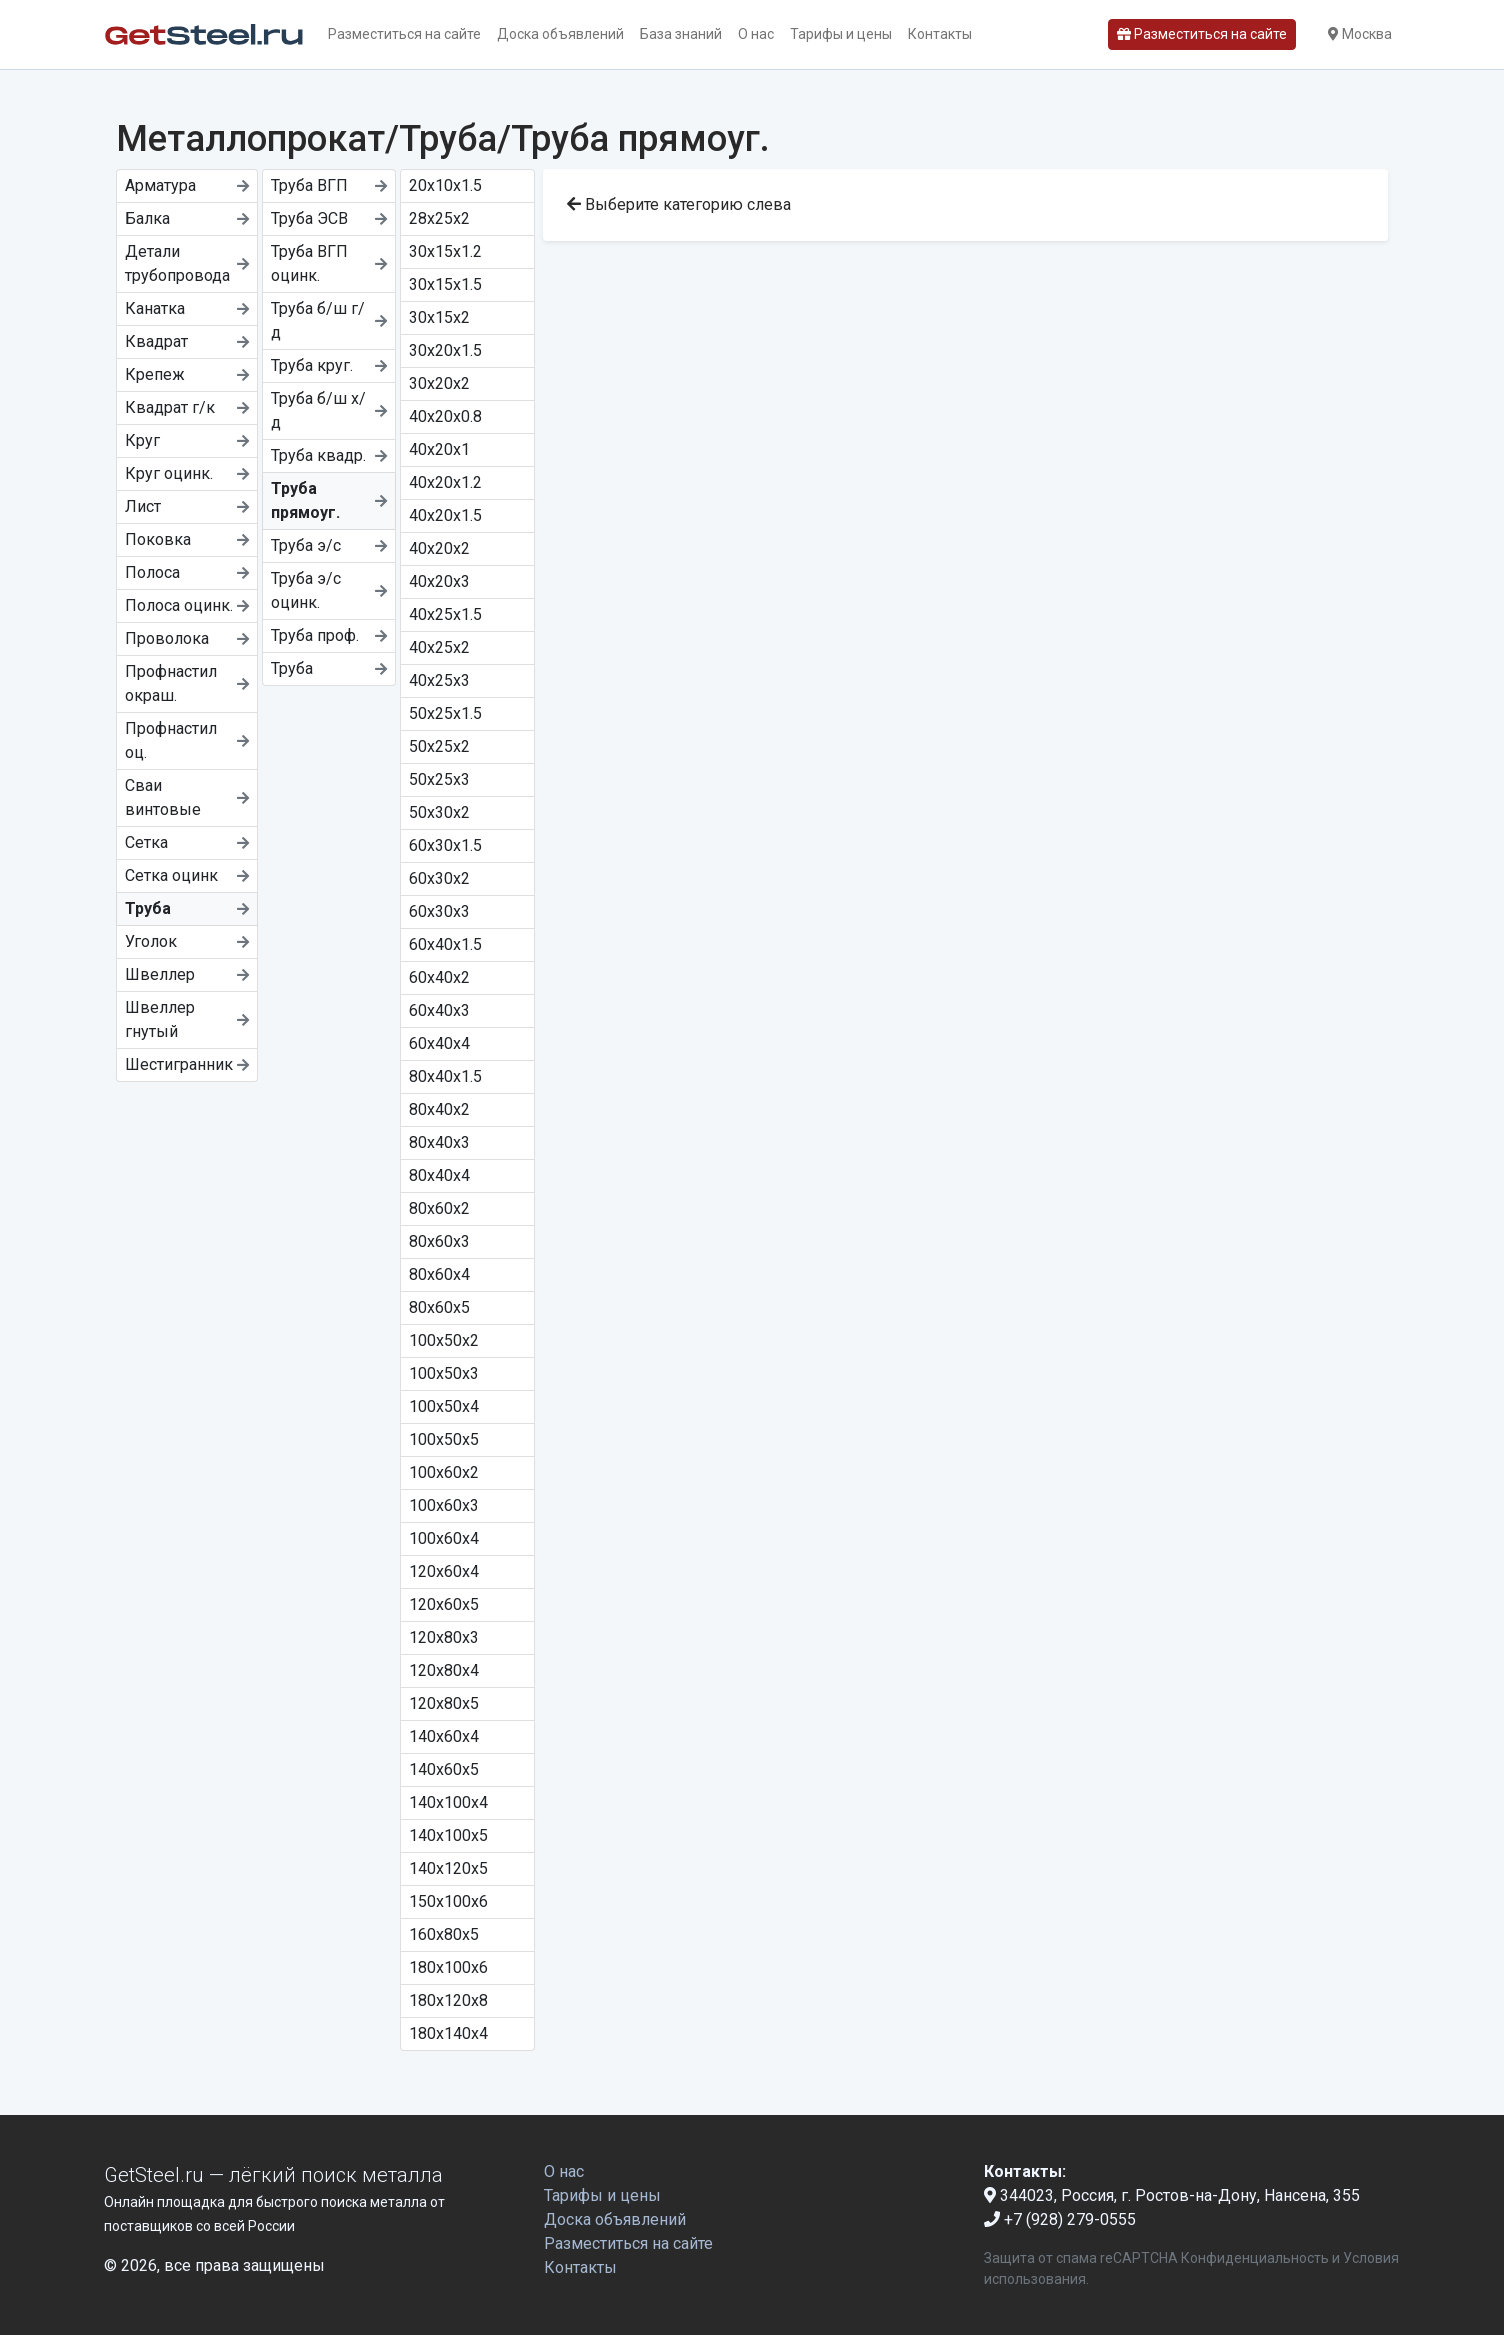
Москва (1360, 34)
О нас (756, 34)
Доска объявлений (560, 34)
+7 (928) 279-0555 (1060, 2219)
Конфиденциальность (1255, 2258)
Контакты (940, 34)
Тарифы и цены (841, 34)
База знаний (681, 34)
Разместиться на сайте (404, 34)
